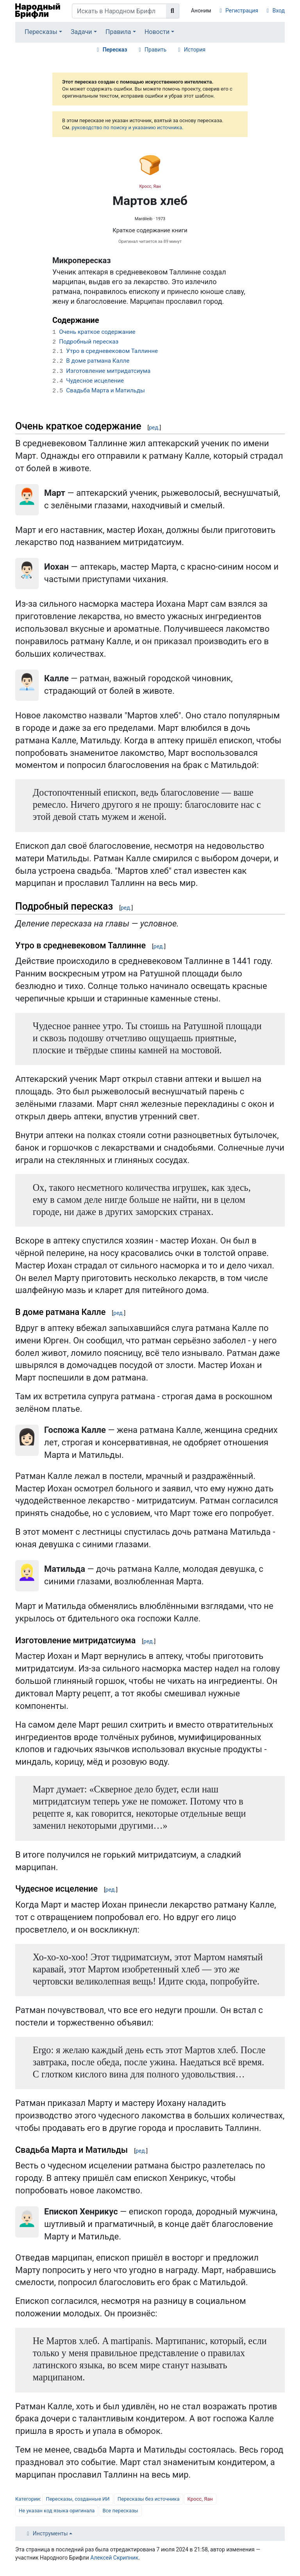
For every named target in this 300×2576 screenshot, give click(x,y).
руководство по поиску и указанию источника (127, 127)
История (194, 49)
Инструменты (50, 2533)
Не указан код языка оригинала (57, 2511)
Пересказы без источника (149, 2499)
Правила (118, 32)
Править (155, 49)
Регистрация (241, 10)
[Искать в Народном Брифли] (119, 11)
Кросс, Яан (150, 186)
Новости (157, 32)
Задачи (81, 32)
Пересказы (41, 32)
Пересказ (115, 49)
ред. (154, 427)
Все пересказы (120, 2511)
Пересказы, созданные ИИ (77, 2499)
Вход (279, 10)
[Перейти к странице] (172, 11)
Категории (27, 2499)
